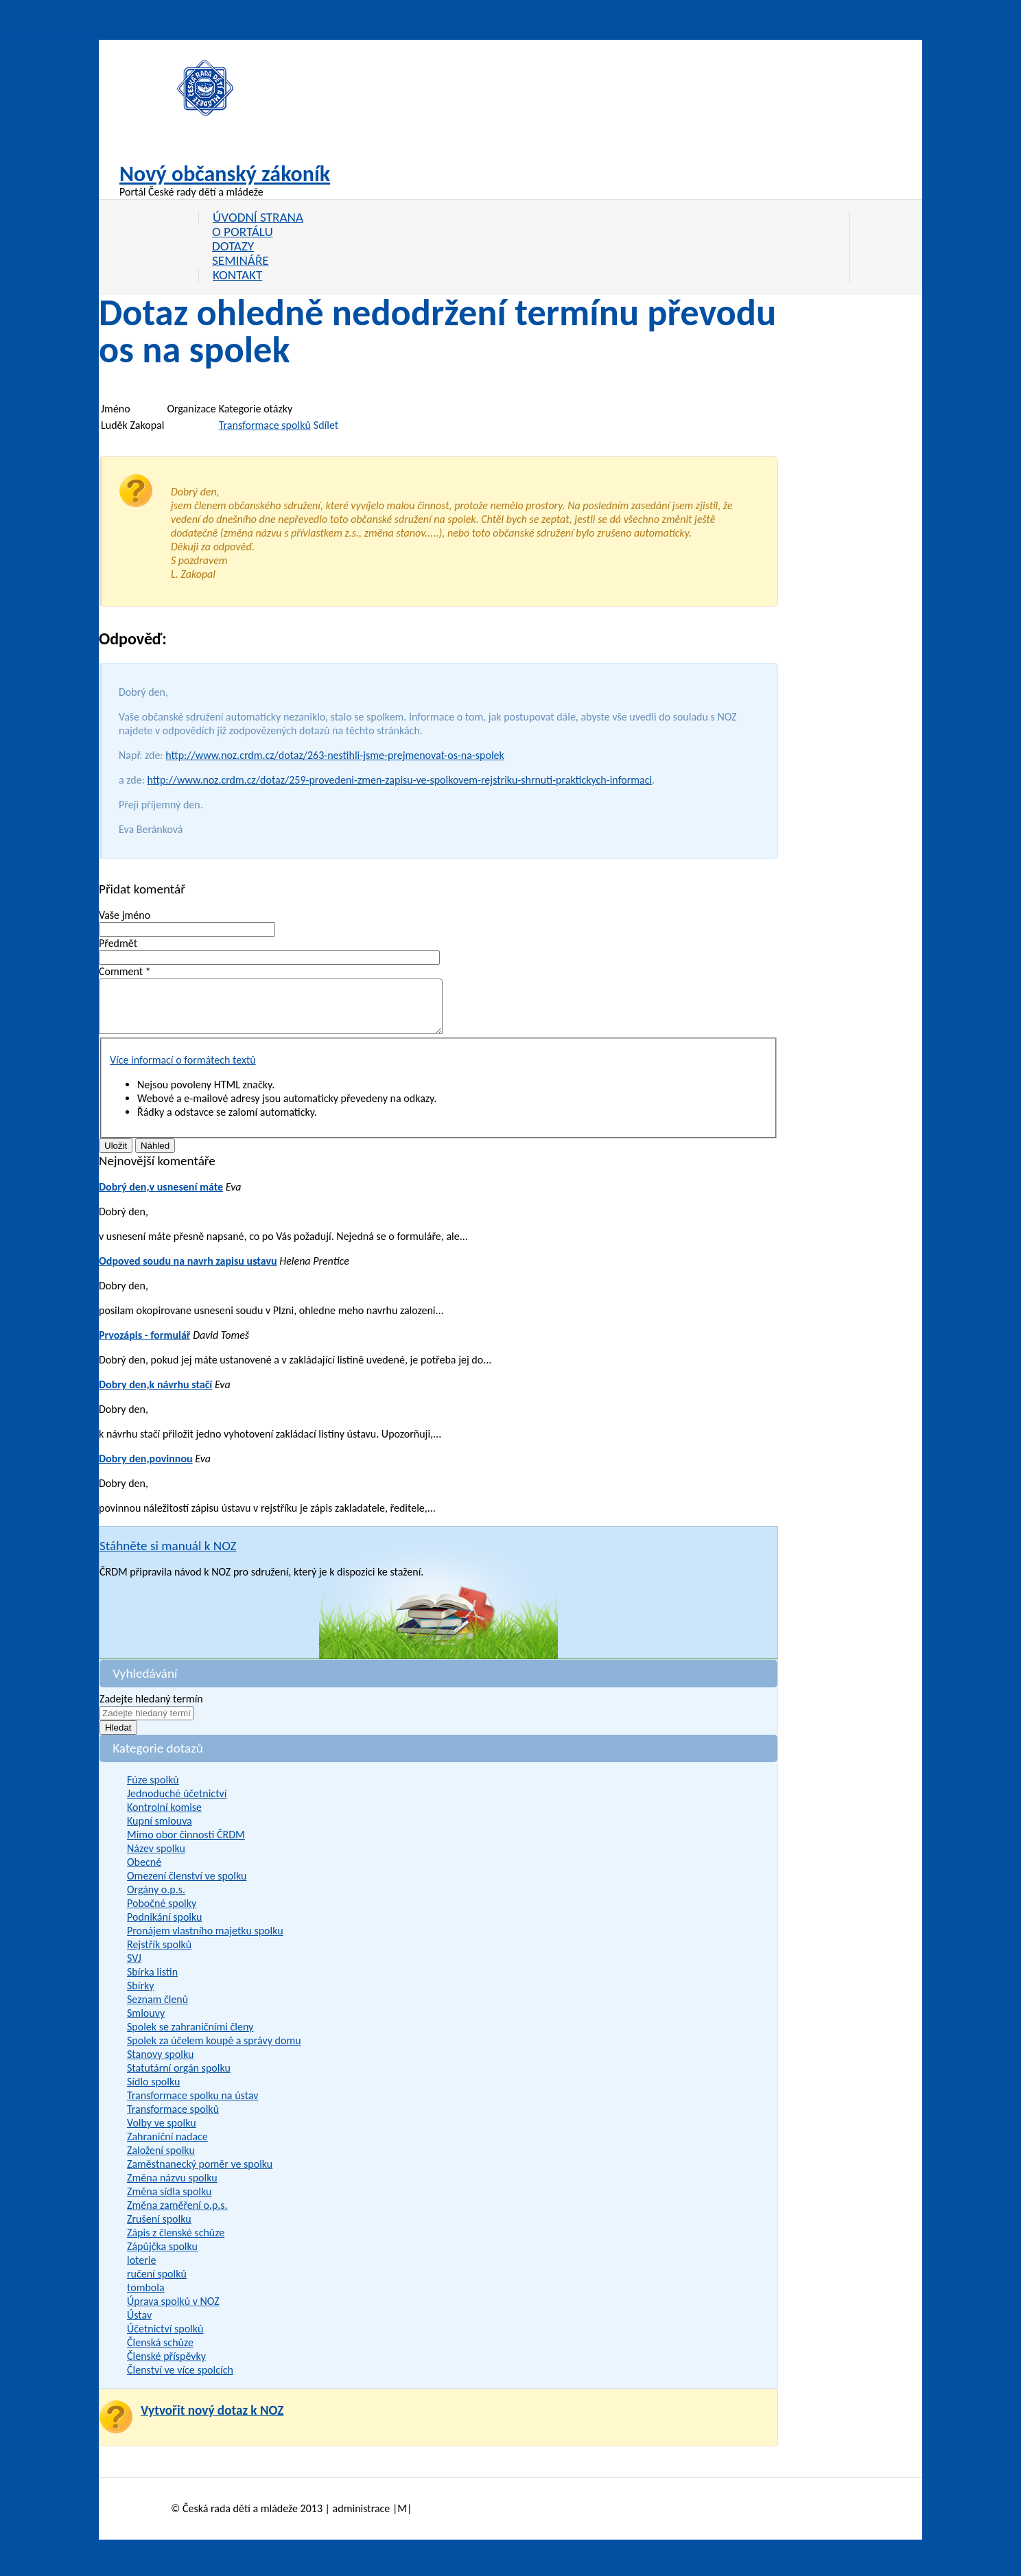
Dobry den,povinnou (146, 1468)
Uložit (115, 1156)
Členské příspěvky (166, 2366)
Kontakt (237, 275)
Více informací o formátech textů (183, 1070)
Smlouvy (146, 2023)
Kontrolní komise (164, 1817)
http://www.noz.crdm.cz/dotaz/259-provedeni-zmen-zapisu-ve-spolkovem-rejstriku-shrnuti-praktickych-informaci (400, 779)
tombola (146, 2297)
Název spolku (156, 1858)
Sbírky (140, 1995)
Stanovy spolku (160, 2064)
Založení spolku (161, 2160)
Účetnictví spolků (165, 2338)
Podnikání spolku (164, 1927)
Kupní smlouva (159, 1831)
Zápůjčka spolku (162, 2256)
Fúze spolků (153, 1789)
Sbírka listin (152, 1982)
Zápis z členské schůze (175, 2242)
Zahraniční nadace (167, 2146)
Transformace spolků (265, 425)
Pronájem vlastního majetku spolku (205, 1940)
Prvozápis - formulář (145, 1345)
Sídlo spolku (153, 2091)
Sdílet (326, 425)
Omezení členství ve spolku (186, 1886)
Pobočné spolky (161, 1913)
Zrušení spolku (159, 2229)
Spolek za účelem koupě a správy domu (214, 2050)
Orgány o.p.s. (156, 1899)
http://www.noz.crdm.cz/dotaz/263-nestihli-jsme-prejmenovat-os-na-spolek (334, 755)
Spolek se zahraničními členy (190, 2037)
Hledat (118, 1738)
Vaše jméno (124, 915)
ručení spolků (157, 2284)
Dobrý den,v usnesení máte (161, 1197)
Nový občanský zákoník (224, 174)
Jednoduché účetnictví (176, 1803)
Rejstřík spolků (159, 1954)
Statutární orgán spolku (179, 2078)
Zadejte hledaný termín (151, 1709)
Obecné (144, 1872)
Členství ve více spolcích (180, 2380)
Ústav (139, 2325)
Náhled (155, 1156)
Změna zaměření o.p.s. (177, 2215)
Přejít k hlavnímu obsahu (60, 32)
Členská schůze (160, 2352)
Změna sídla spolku (169, 2201)
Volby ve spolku (161, 2133)
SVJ (134, 1968)
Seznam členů (157, 2009)
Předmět (118, 943)
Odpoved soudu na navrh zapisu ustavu (188, 1271)
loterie (141, 2270)
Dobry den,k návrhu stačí (155, 1394)
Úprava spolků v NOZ (173, 2311)
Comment (125, 971)
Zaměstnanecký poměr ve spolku (199, 2174)
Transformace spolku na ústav (192, 2105)
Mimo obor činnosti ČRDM (186, 1844)
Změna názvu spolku (172, 2187)
